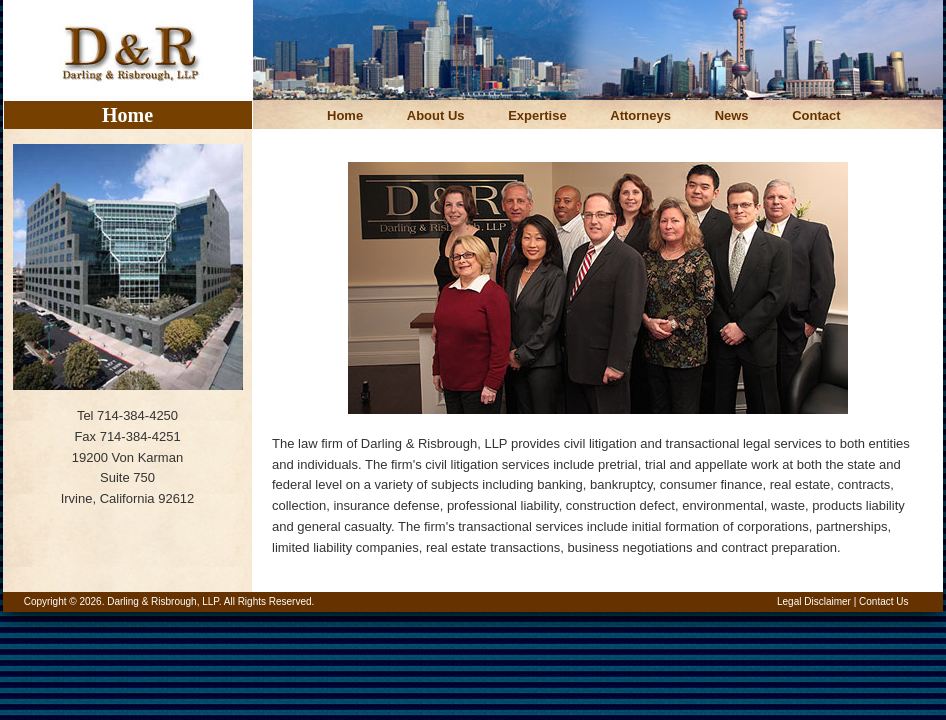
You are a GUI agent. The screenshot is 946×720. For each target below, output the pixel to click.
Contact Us (883, 601)
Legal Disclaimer (814, 601)
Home (345, 115)
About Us (436, 115)
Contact (816, 115)
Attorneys (640, 115)
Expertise (537, 115)
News (732, 115)
